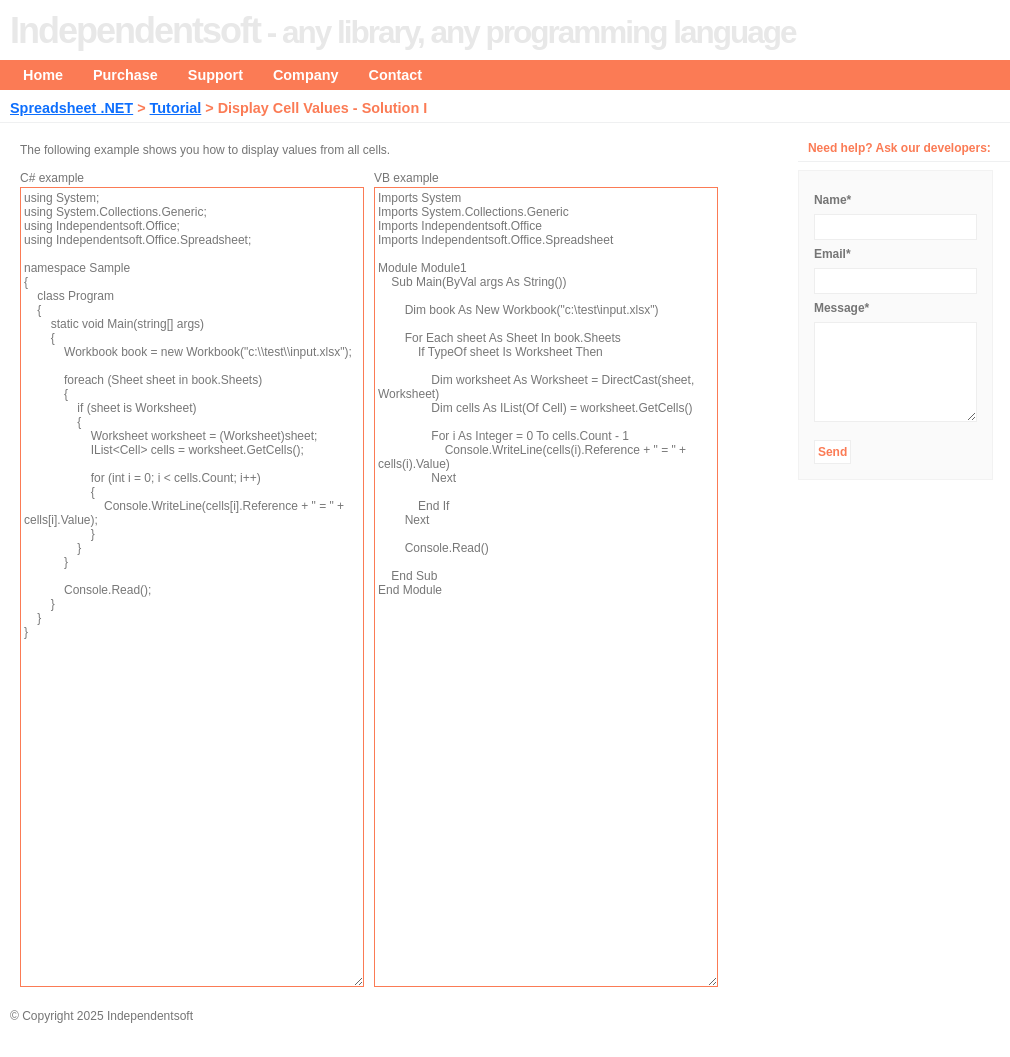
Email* (832, 254)
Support (215, 75)
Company (306, 75)
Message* (841, 308)
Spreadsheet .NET (71, 108)
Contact (396, 75)
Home (43, 75)
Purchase (125, 75)
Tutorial (176, 108)
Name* (832, 200)
